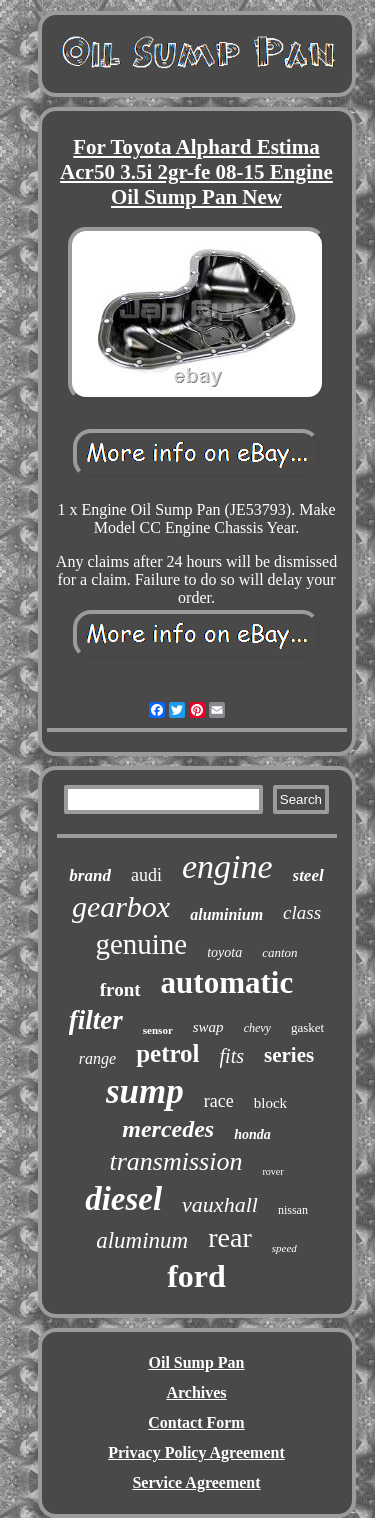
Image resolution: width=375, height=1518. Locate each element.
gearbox (121, 906)
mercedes (168, 1129)
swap (208, 1027)
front (120, 989)
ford (196, 1276)
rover (272, 1171)
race (219, 1101)
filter (96, 1020)
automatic (227, 982)
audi (146, 875)
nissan (293, 1210)
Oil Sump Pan (196, 1362)
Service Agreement (196, 1482)
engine (227, 866)
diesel (123, 1199)
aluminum (142, 1240)
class (302, 912)
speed (284, 1248)
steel (308, 875)
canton (279, 952)
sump (145, 1091)
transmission (175, 1161)
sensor (158, 1030)
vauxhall (220, 1204)
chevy (257, 1028)
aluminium (226, 914)
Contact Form (196, 1422)
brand (90, 875)
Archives (196, 1392)
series (289, 1055)
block (270, 1103)
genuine (141, 944)
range (97, 1058)
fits (232, 1056)
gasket (307, 1027)
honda (252, 1134)
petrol (167, 1053)
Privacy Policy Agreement (196, 1452)
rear (230, 1237)
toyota (224, 952)
